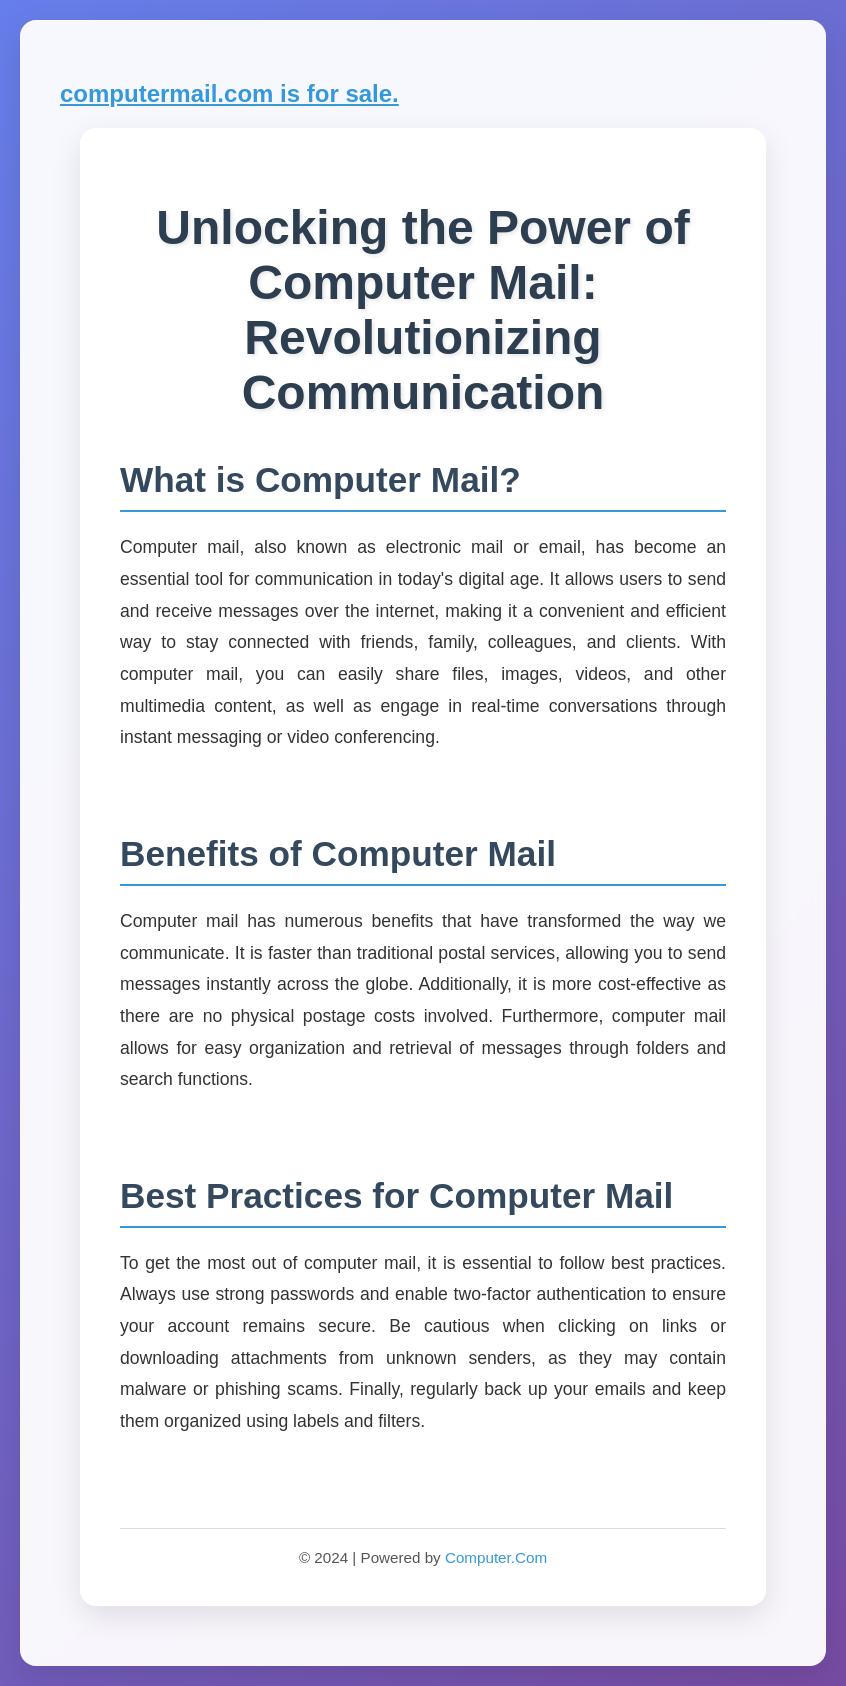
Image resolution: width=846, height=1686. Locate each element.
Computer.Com (496, 1557)
